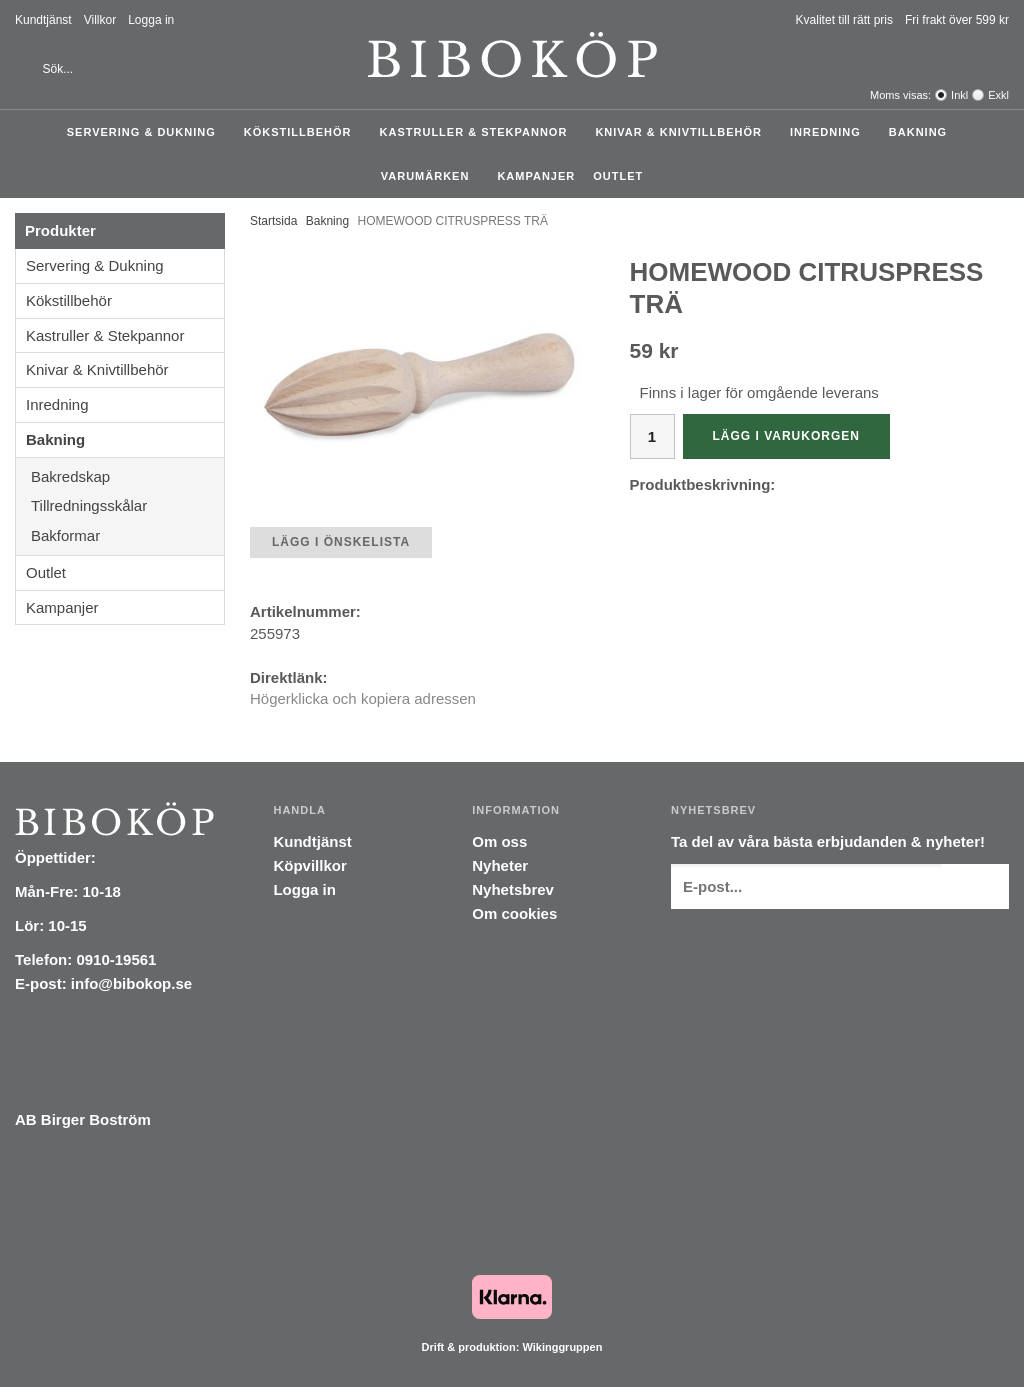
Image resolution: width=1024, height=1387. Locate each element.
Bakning (923, 132)
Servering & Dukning (146, 132)
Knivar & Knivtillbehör (683, 132)
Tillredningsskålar (127, 505)
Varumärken (430, 176)
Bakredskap (127, 476)
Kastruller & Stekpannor (479, 132)
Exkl (998, 95)
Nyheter (500, 865)
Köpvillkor (309, 865)
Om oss (499, 841)
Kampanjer (536, 176)
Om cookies (514, 913)
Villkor (100, 20)
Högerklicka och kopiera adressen (363, 698)
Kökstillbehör (303, 132)
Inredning (830, 132)
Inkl (959, 95)
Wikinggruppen (562, 1347)
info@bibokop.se (131, 983)
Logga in (151, 20)
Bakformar (127, 535)
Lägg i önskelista (341, 542)
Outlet (618, 176)
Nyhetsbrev (513, 889)
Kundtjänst (43, 20)
